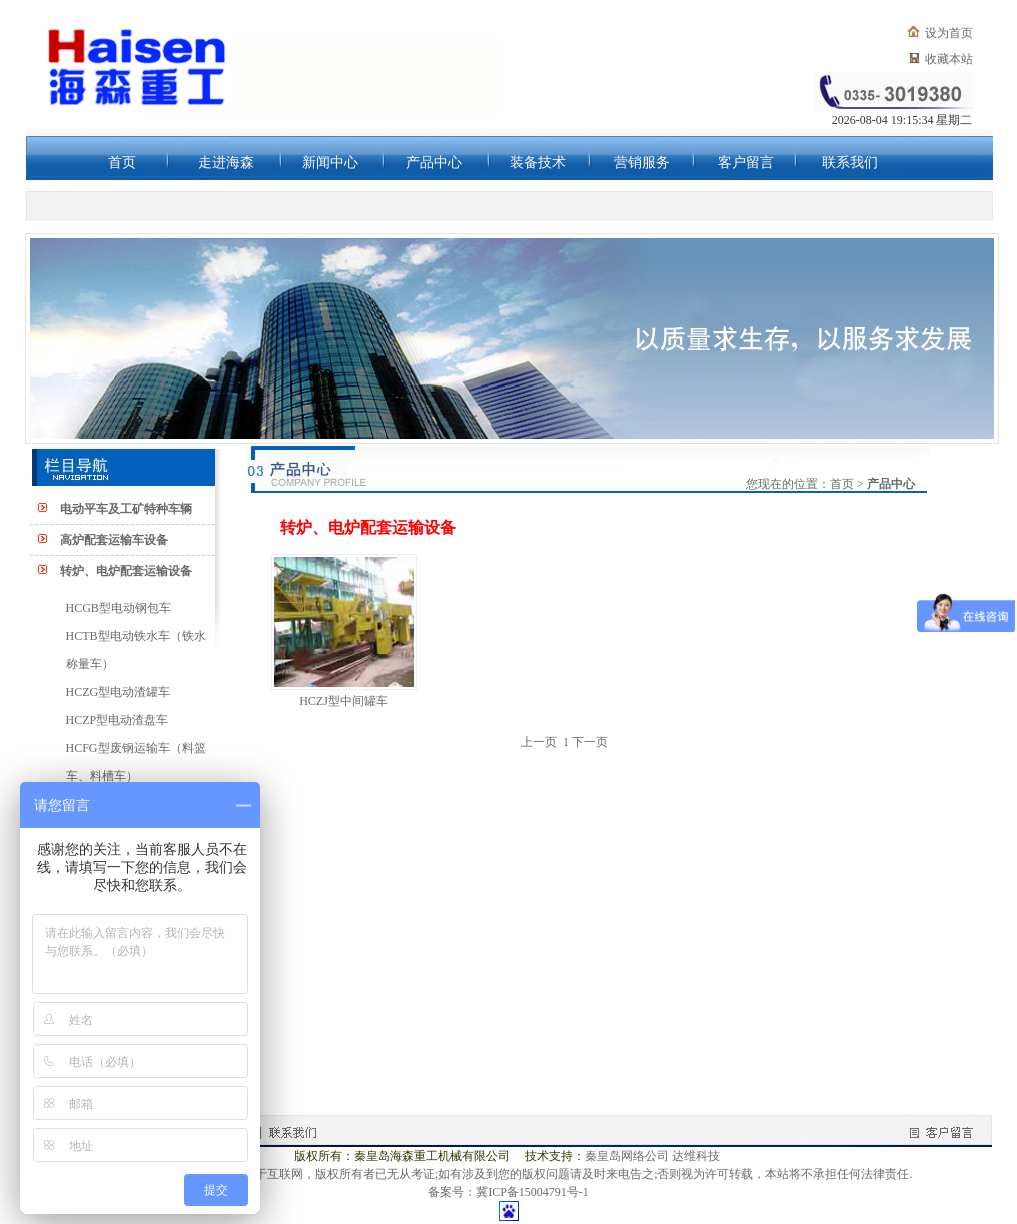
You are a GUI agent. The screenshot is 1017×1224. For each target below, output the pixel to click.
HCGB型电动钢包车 (118, 608)
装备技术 (538, 162)
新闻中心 (330, 162)
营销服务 (642, 162)
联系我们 (850, 162)
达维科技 (696, 1156)
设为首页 (949, 33)
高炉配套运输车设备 (114, 540)
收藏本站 (949, 59)
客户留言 (746, 162)
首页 (122, 162)
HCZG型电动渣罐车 (118, 692)
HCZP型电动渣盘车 (117, 720)
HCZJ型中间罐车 (343, 701)
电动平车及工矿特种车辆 (126, 509)
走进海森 (226, 162)
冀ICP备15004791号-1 (532, 1192)
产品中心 (434, 162)
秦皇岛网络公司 (627, 1156)
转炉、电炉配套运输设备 (126, 571)
